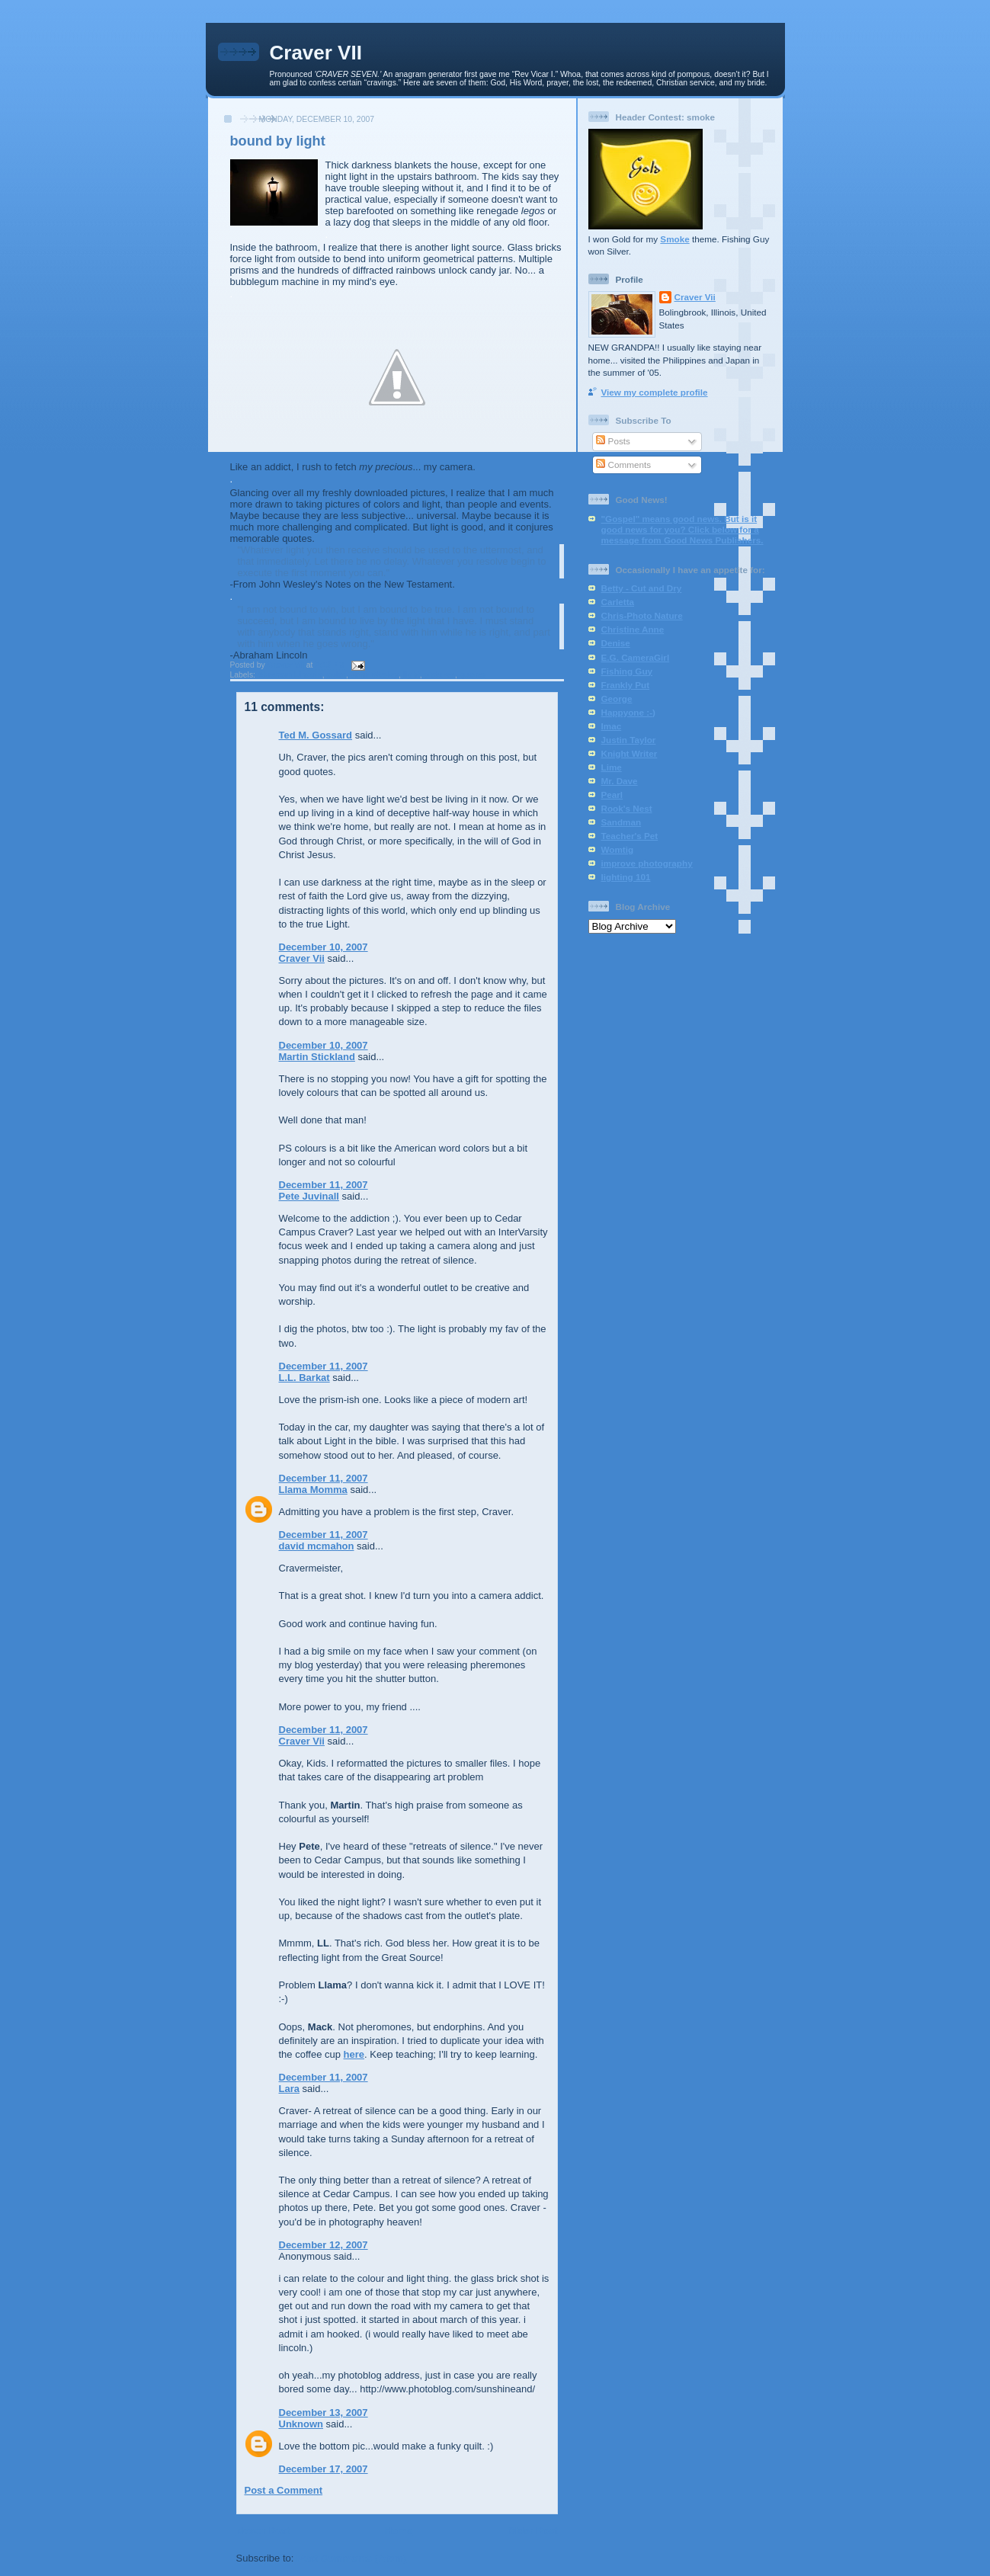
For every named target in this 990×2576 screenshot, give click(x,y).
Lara (289, 2088)
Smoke (674, 239)
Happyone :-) (628, 712)
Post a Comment (284, 2490)
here (354, 2054)
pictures (440, 675)
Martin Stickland (317, 1056)
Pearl (612, 794)
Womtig (617, 849)
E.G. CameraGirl (635, 657)
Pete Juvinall (309, 1196)
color (336, 675)
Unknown (301, 2424)
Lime (611, 767)
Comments (623, 464)
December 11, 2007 (323, 1184)
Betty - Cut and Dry (641, 588)
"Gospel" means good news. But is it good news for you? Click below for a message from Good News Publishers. (682, 529)
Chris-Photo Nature (642, 615)
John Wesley (375, 675)
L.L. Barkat (304, 1377)
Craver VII (316, 52)
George (617, 698)
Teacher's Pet (629, 836)
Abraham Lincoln (290, 675)
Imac (611, 726)
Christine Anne (633, 629)
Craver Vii (302, 958)
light (411, 675)
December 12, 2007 (323, 2245)
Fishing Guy (627, 671)
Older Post (533, 2530)
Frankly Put (625, 685)
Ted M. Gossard (316, 735)
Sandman (621, 822)
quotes (472, 675)
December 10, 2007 (323, 947)
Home (398, 2530)
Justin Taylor (628, 740)
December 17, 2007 (323, 2469)
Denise (615, 643)
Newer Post (263, 2530)
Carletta (618, 602)
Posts (613, 441)
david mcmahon (316, 1546)
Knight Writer (629, 753)
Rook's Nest (626, 808)
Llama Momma (313, 1489)
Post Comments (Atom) (351, 2558)
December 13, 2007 (323, 2412)
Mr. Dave (619, 781)
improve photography (647, 863)
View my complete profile (654, 392)
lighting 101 (626, 877)
